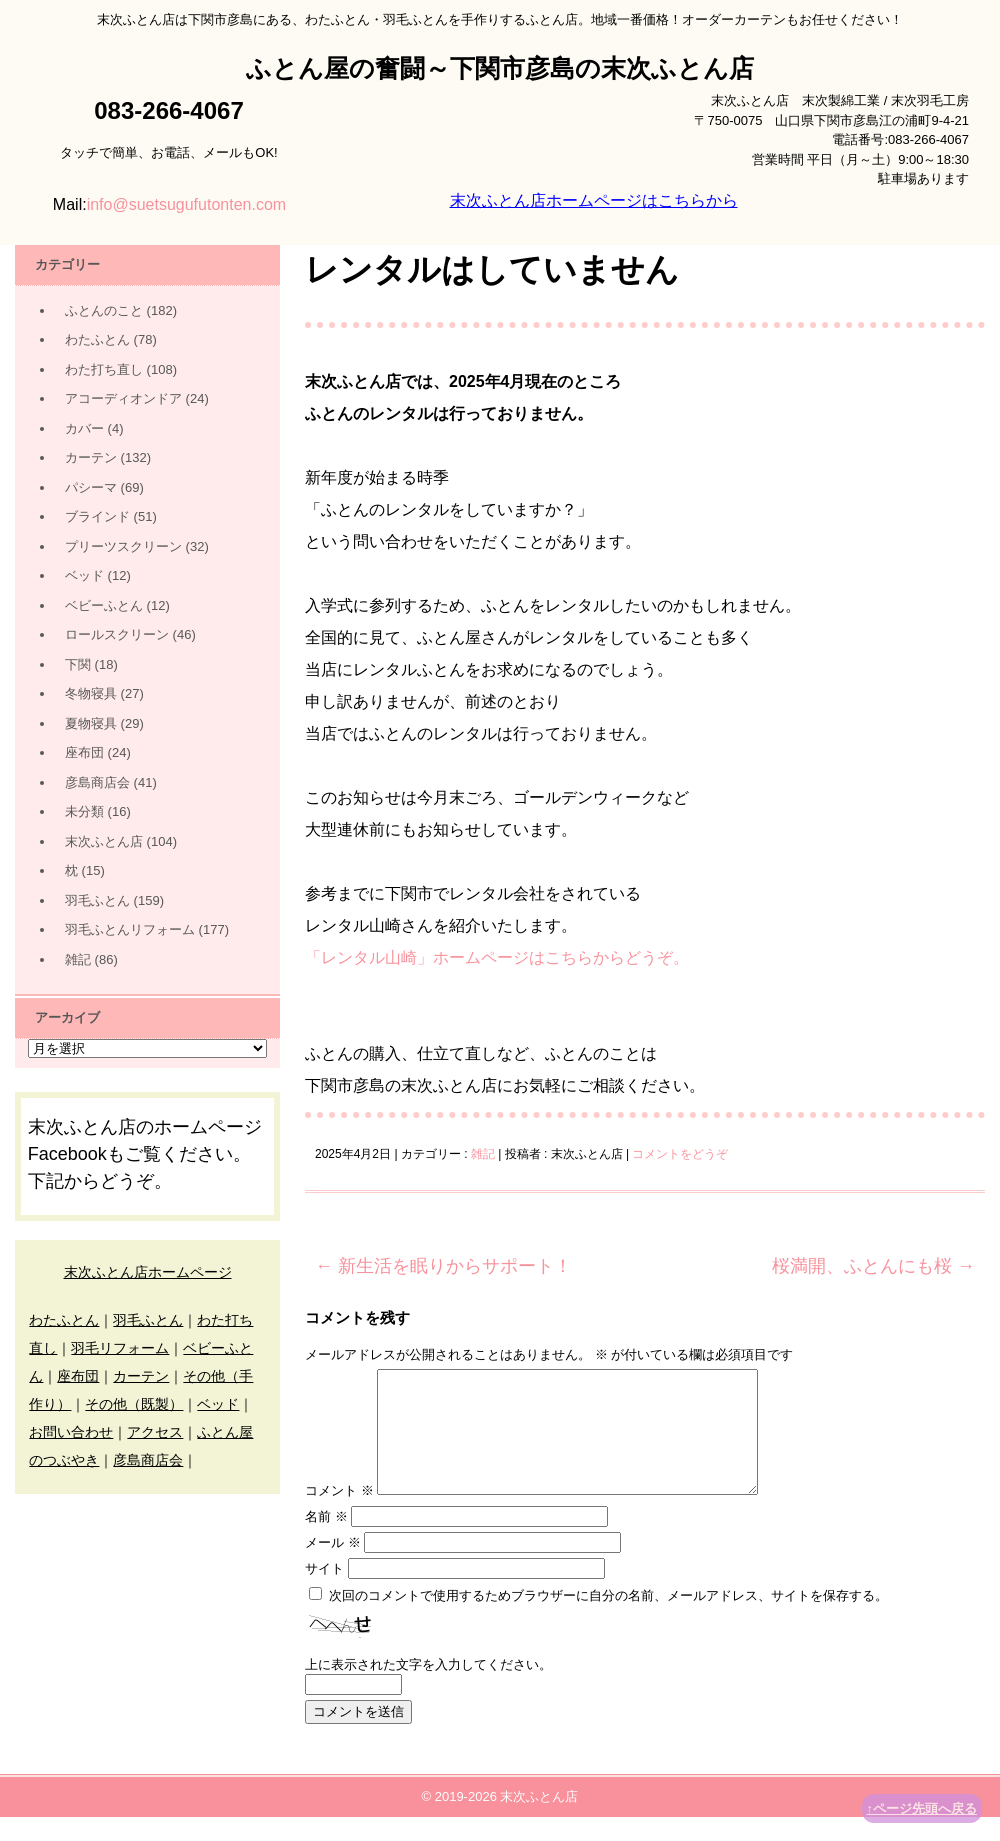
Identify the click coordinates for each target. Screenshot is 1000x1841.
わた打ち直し (104, 369)
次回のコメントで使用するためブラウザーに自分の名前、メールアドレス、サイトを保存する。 (608, 1619)
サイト (324, 1592)
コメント (339, 1514)
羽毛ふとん (97, 900)
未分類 (84, 811)
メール (333, 1566)
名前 (326, 1540)
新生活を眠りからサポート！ (443, 1266)
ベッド (84, 575)
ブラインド (97, 516)
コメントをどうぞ (680, 1154)
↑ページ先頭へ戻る (922, 1808)
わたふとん (97, 339)
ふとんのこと (104, 310)
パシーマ (91, 487)
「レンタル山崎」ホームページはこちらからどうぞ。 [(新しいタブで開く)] (497, 957)
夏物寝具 (91, 723)
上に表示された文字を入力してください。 (428, 1688)
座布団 (84, 752)
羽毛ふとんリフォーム (130, 929)
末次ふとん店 (104, 841)
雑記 (483, 1154)
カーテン (91, 457)
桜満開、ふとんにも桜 (873, 1266)
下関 (78, 664)
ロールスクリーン (117, 634)
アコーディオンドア (123, 398)
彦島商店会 (97, 782)
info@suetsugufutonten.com (186, 204)
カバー (84, 428)
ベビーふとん (104, 605)
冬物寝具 (91, 693)
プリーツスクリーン (123, 546)
